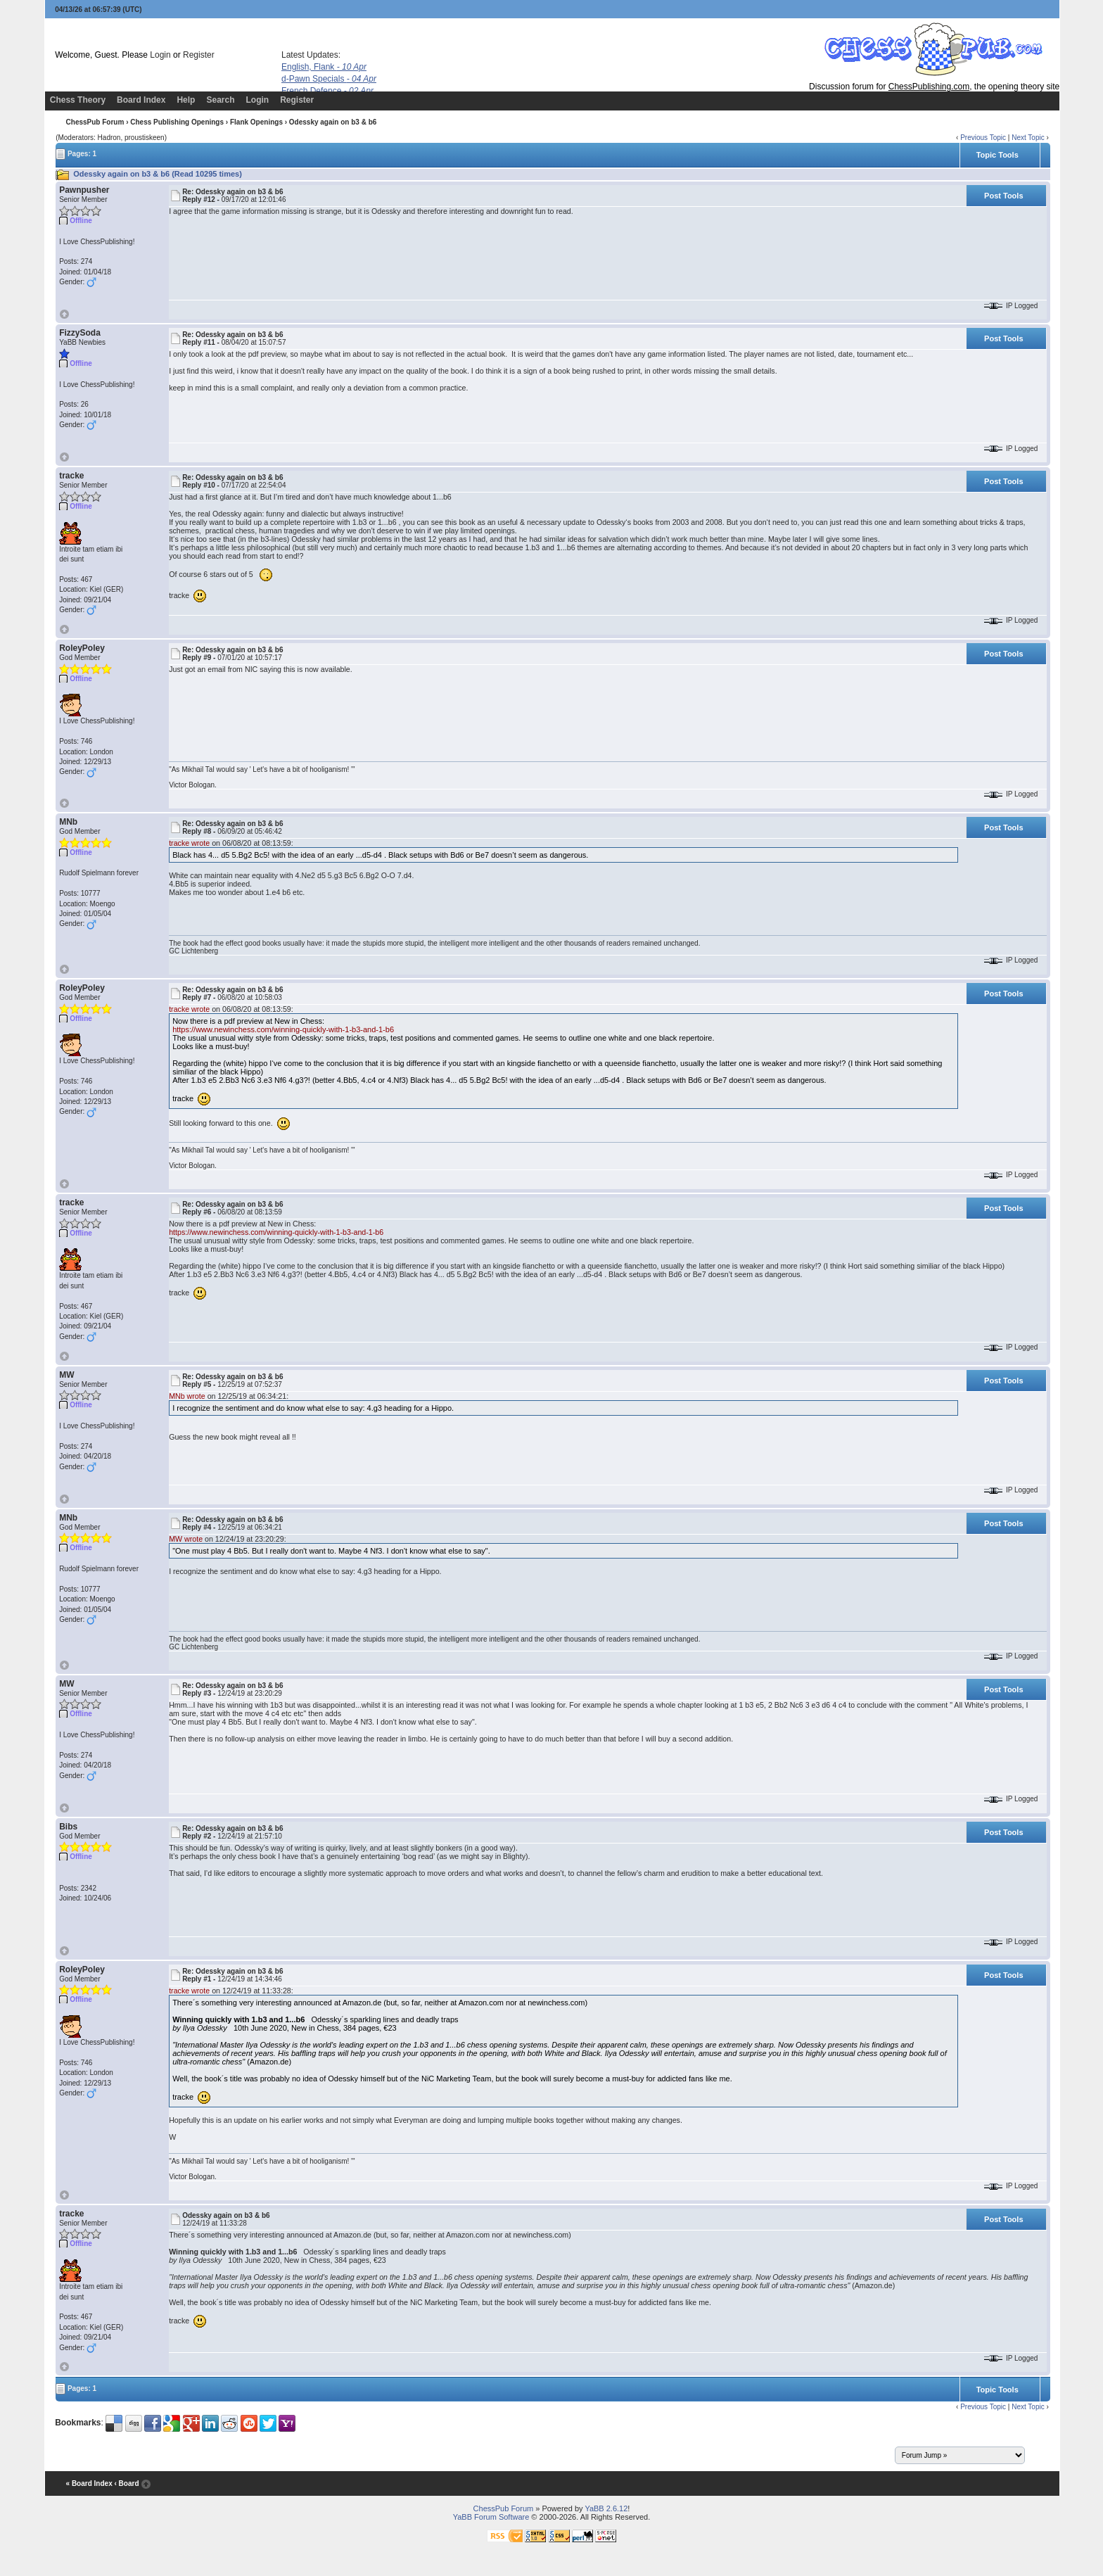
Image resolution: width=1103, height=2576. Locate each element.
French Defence (327, 91)
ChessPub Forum (95, 122)
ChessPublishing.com (928, 86)
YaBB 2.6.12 (606, 2508)
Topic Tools (997, 155)
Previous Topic (983, 137)
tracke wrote (189, 843)
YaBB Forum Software (491, 2517)
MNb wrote (187, 1396)
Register (199, 55)
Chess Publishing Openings (177, 122)
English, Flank (323, 67)
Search (220, 100)
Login (160, 55)
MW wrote (186, 1539)
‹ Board (126, 2484)
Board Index (141, 100)
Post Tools (1003, 195)
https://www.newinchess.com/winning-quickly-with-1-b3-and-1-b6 (283, 1029)
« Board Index (89, 2484)
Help (186, 100)
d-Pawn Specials (328, 79)
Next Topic (1028, 137)
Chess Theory (78, 100)
